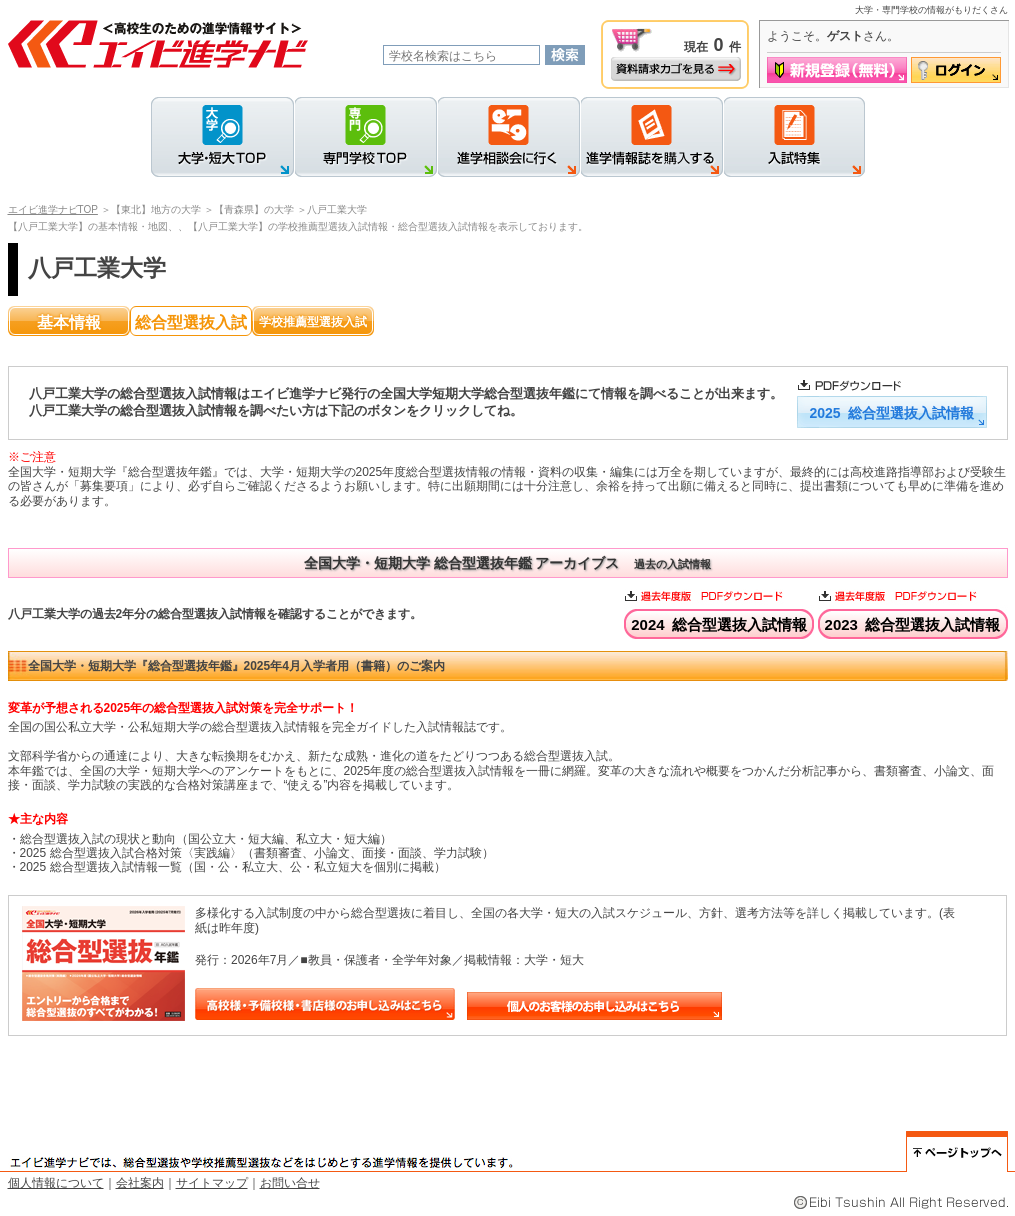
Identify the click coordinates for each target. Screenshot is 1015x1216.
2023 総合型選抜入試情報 (913, 624)
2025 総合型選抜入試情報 (891, 413)
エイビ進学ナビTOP (53, 209)
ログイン (956, 70)
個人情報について (56, 1183)
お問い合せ (290, 1183)
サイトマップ (212, 1183)
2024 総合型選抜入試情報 (719, 624)
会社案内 (140, 1183)
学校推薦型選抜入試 (313, 322)
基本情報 (69, 322)
